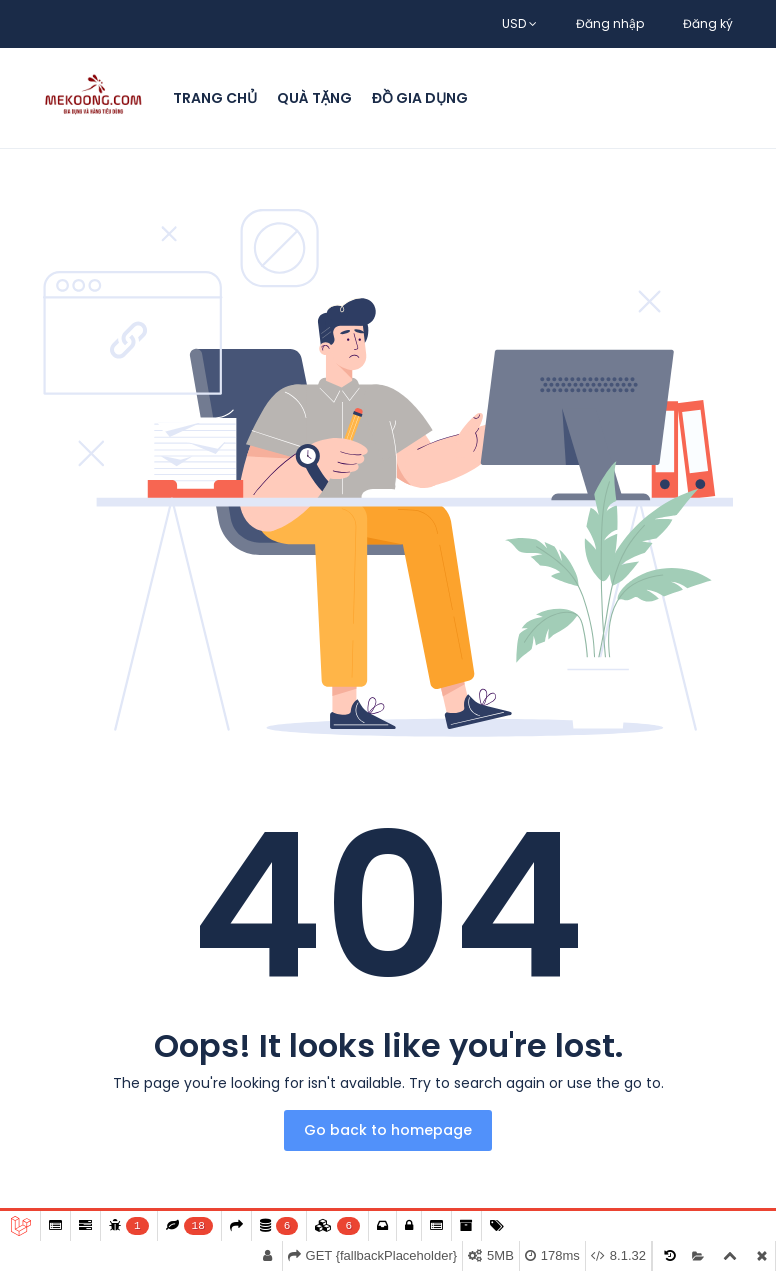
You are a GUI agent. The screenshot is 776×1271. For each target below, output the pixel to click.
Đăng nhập (610, 23)
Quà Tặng (314, 98)
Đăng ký (708, 23)
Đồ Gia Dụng (420, 98)
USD (519, 23)
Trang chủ (215, 98)
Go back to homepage (388, 1130)
